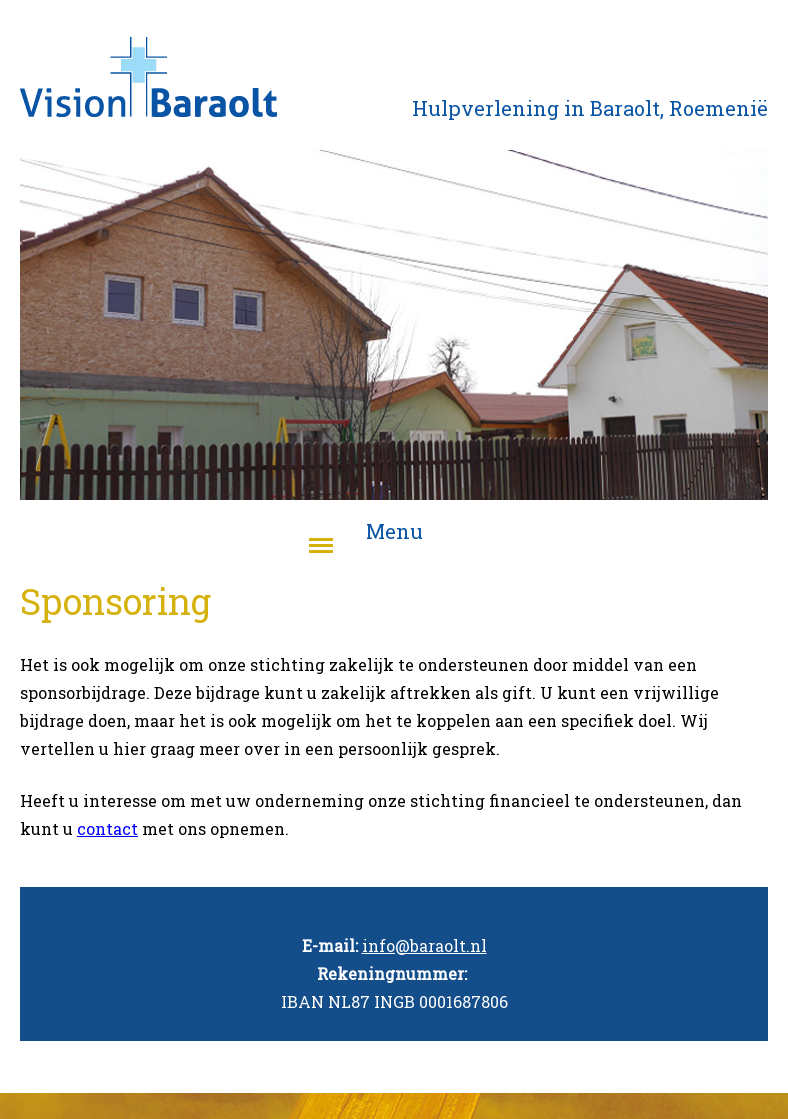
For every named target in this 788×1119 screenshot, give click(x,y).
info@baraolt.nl (424, 945)
